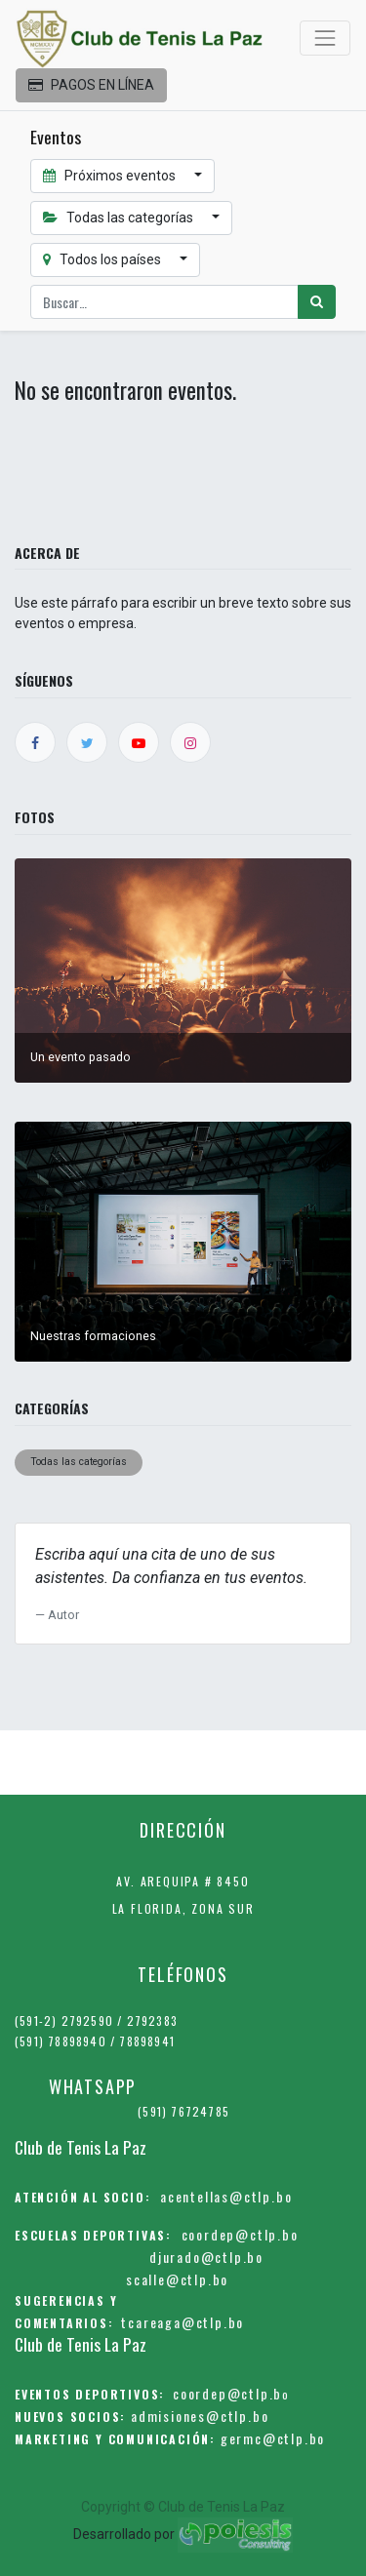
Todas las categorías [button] (119, 217)
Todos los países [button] (103, 259)
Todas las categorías (78, 1461)
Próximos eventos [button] (111, 175)
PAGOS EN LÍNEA (91, 85)
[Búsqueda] (317, 302)
